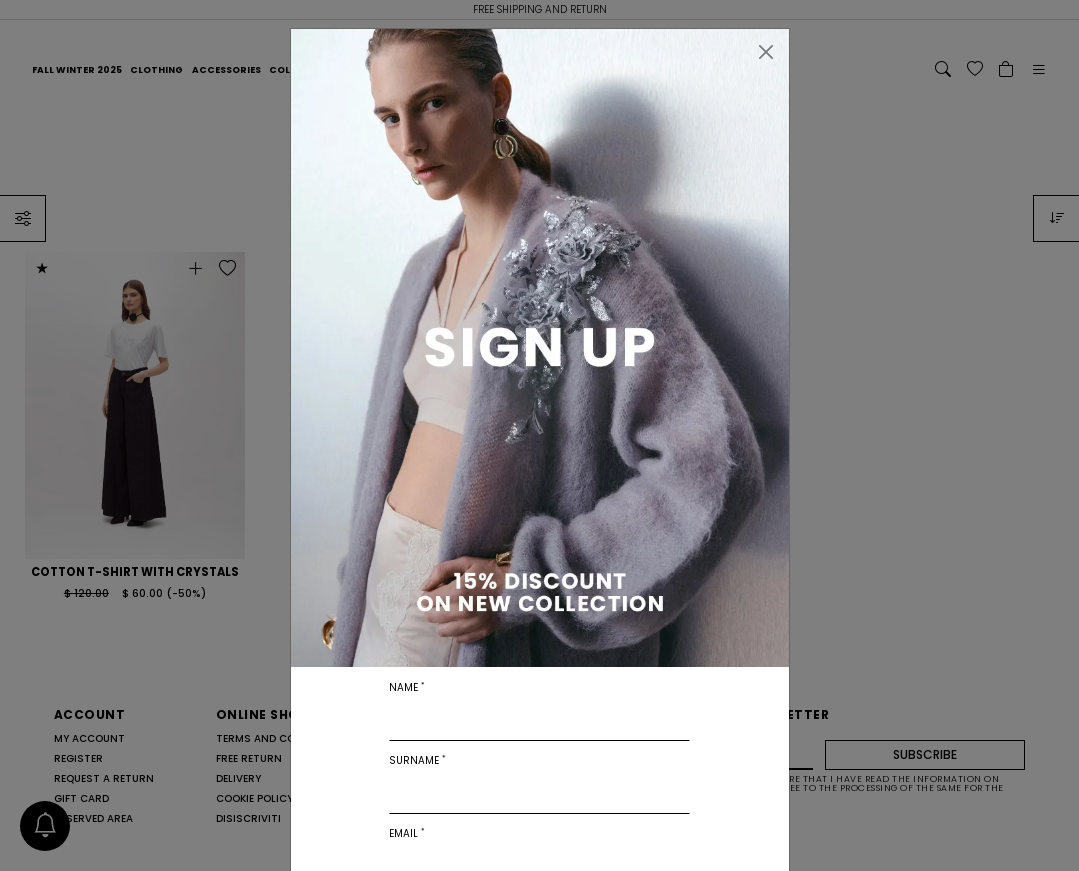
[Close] (766, 52)
